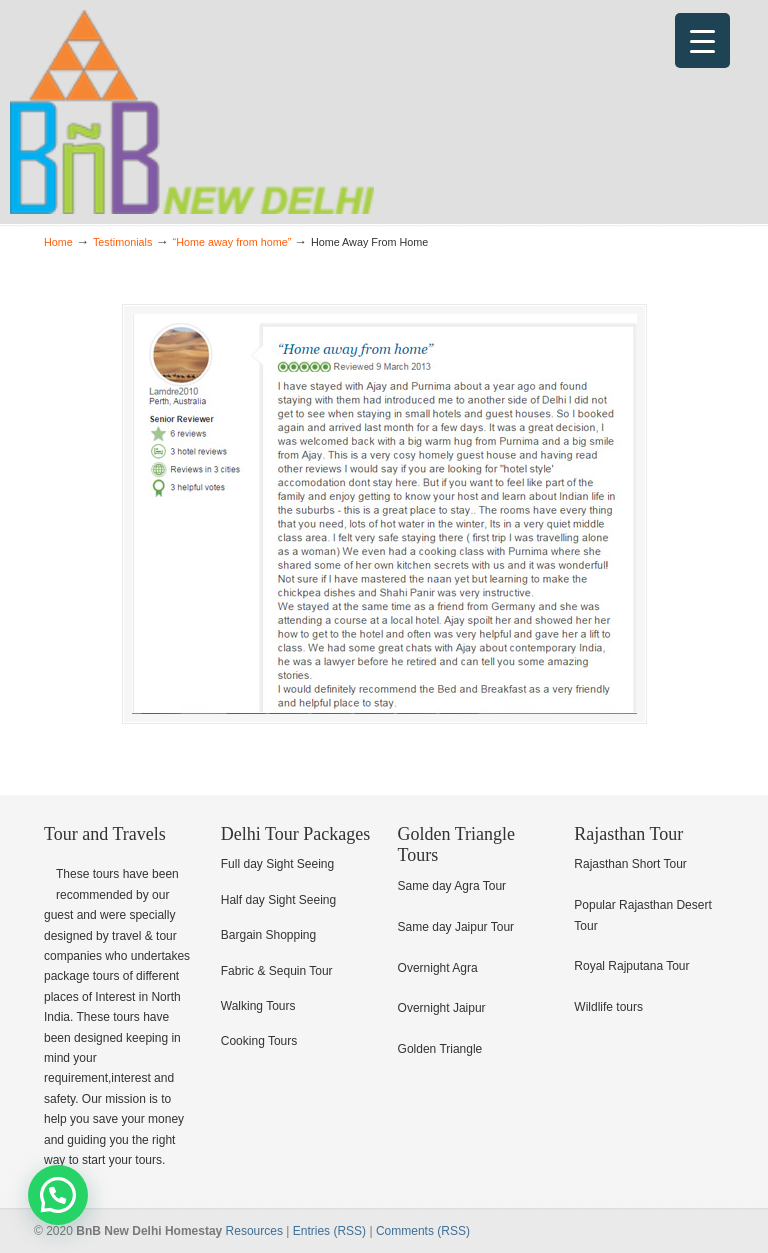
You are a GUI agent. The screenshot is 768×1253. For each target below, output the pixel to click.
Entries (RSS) (329, 1231)
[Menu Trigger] (702, 40)
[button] (58, 1195)
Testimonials (122, 242)
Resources (254, 1231)
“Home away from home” (232, 242)
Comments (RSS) (423, 1231)
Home (58, 242)
